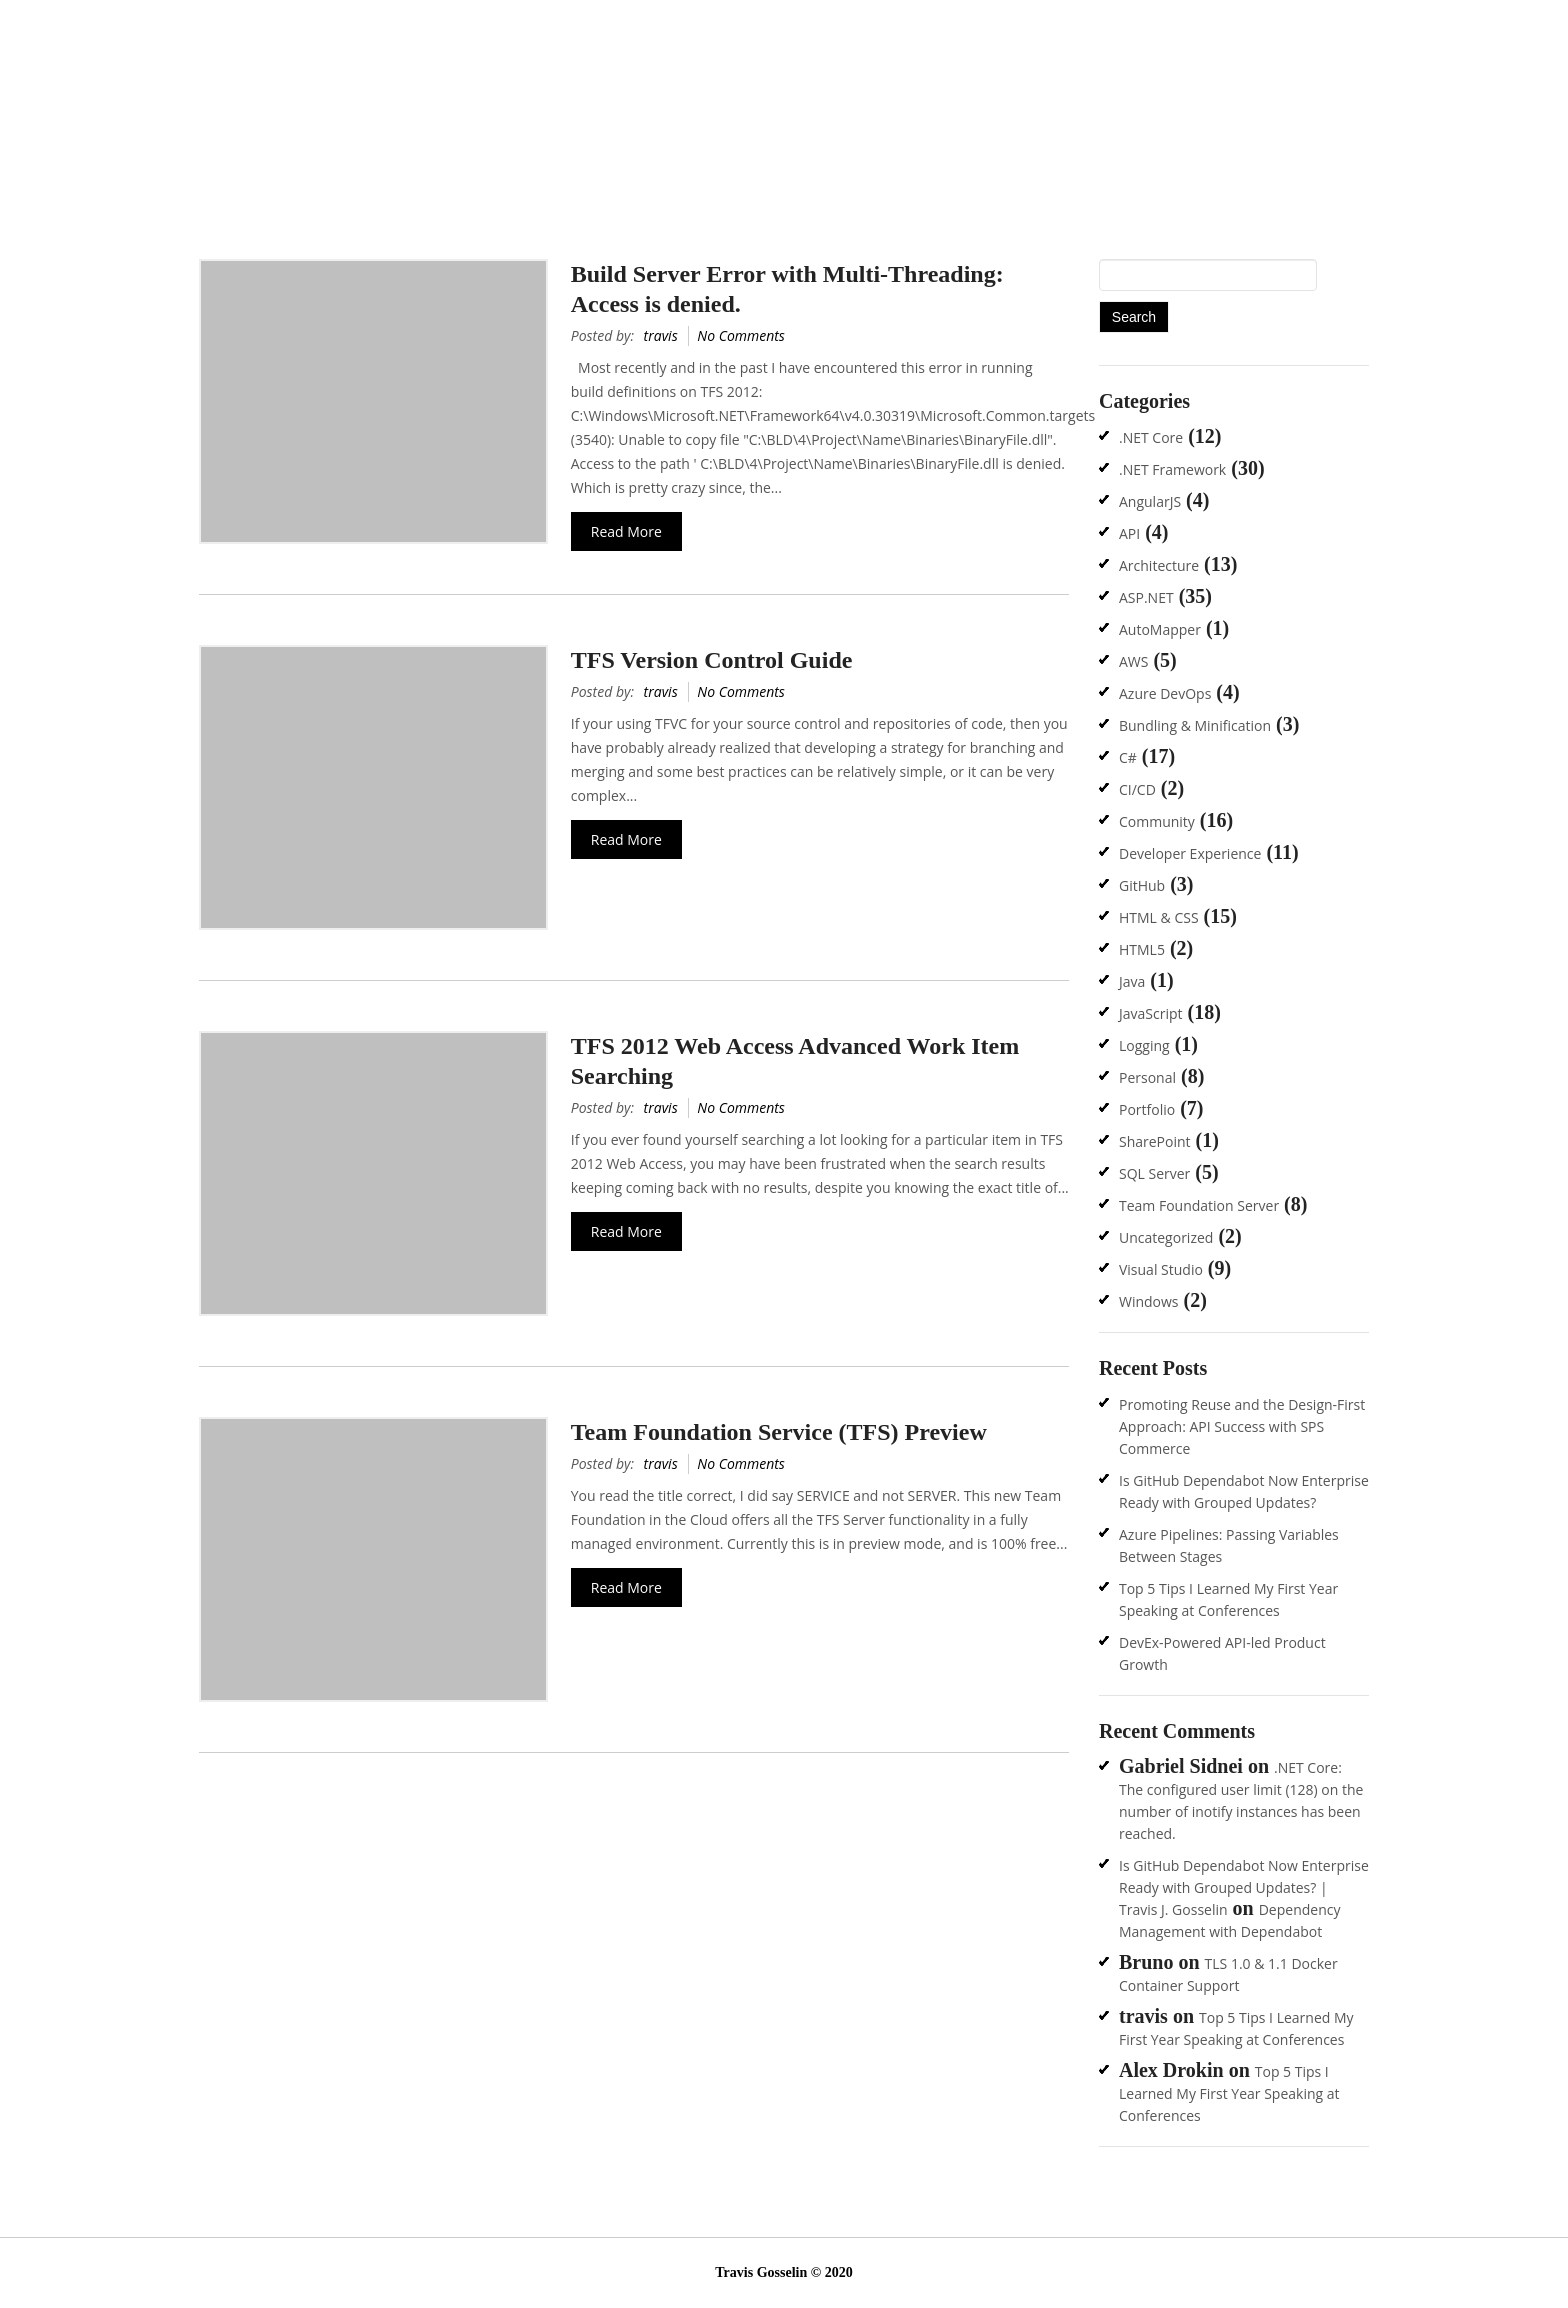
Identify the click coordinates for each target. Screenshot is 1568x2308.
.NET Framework (1172, 469)
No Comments (741, 335)
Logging (1144, 1045)
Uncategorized (1166, 1237)
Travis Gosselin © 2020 (783, 2272)
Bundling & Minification (1195, 725)
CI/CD (1137, 789)
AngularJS (1150, 501)
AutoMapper (1160, 629)
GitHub (1142, 885)
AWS (1133, 661)
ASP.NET (1146, 597)
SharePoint (1155, 1141)
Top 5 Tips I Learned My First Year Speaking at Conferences (1229, 2093)
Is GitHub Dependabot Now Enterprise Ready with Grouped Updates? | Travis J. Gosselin (1244, 1887)
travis (661, 335)
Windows (1149, 1301)
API (1129, 533)
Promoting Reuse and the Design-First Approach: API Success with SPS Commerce (1242, 1426)
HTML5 (1142, 949)
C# (1128, 757)
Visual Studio (1161, 1269)
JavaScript (1151, 1013)
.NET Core (1151, 437)
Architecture (1159, 565)
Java (1132, 981)
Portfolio (1147, 1109)
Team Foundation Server (1199, 1205)
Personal (1147, 1077)
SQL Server (1154, 1173)
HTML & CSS (1159, 917)
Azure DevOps (1165, 693)
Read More (626, 531)
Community (1157, 821)
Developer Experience (1190, 853)
